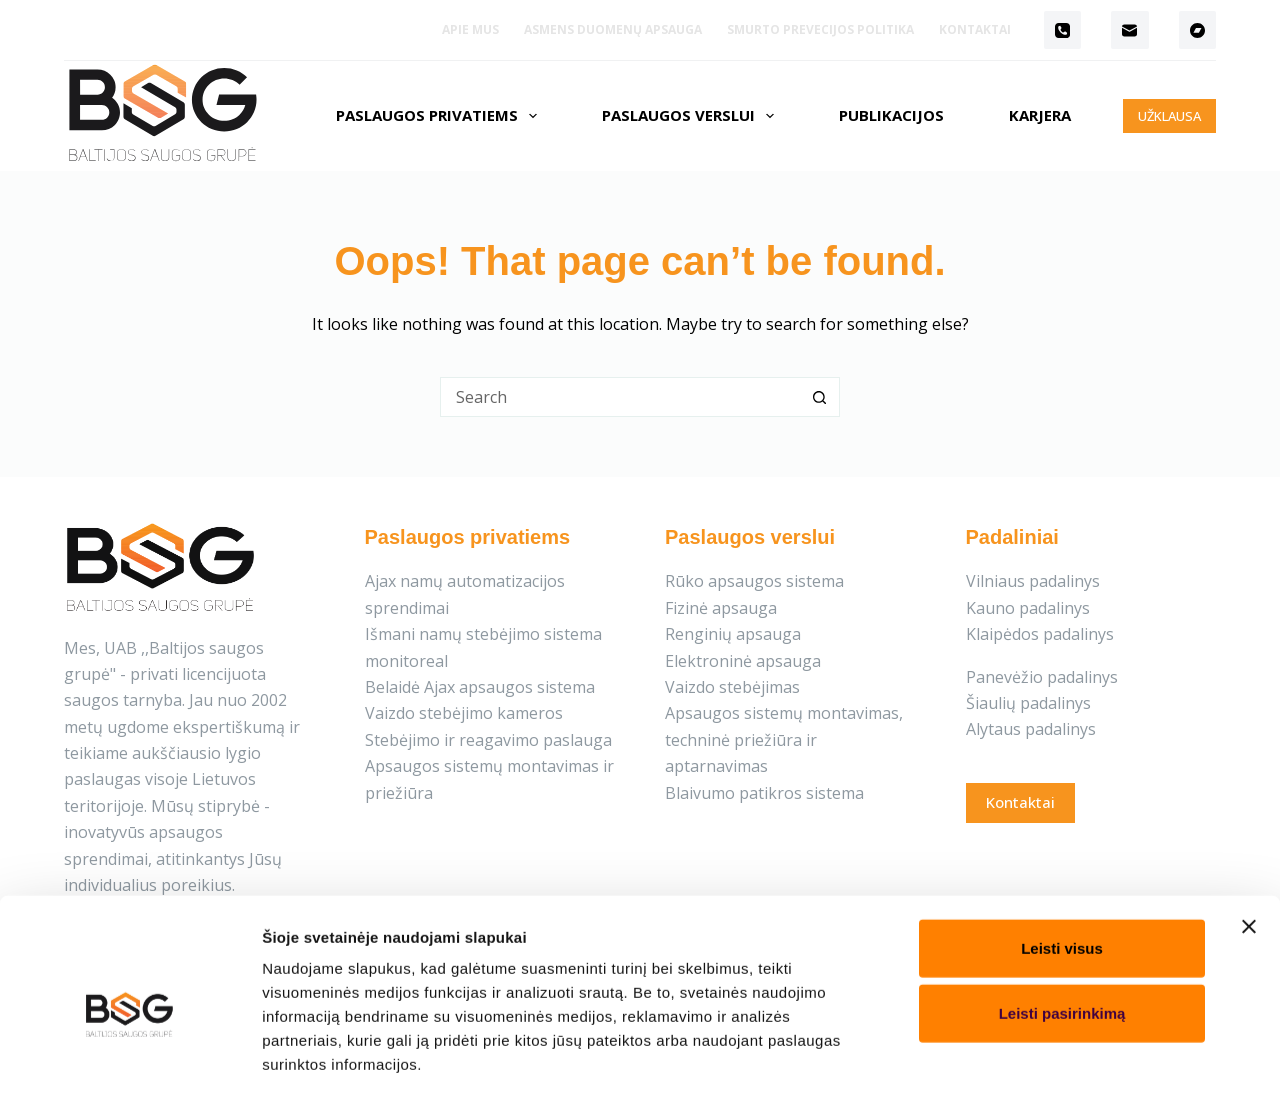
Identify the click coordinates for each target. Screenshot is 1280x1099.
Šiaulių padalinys (1028, 703)
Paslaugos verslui (692, 116)
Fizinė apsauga (721, 608)
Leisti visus (1062, 862)
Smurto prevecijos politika (820, 29)
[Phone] (1063, 30)
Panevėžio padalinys (1042, 677)
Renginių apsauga (733, 634)
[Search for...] (620, 397)
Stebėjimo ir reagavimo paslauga (488, 740)
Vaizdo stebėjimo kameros (464, 713)
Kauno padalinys (1028, 608)
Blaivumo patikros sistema (764, 793)
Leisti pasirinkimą (1062, 928)
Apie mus (470, 29)
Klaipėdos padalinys (1040, 634)
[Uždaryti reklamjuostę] (1249, 841)
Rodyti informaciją (1022, 1059)
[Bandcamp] (1198, 30)
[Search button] (820, 397)
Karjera (1040, 115)
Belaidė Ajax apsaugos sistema (480, 687)
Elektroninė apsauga (743, 661)
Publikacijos (891, 115)
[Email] (1130, 30)
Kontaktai (975, 29)
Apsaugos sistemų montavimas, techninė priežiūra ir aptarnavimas (784, 739)
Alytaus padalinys (1031, 729)
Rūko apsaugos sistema (754, 581)
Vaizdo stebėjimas (732, 687)
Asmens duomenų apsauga (613, 29)
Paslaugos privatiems (440, 116)
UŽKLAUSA (1169, 116)
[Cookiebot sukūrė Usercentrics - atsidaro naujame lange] (129, 1060)
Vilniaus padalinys (1033, 581)
